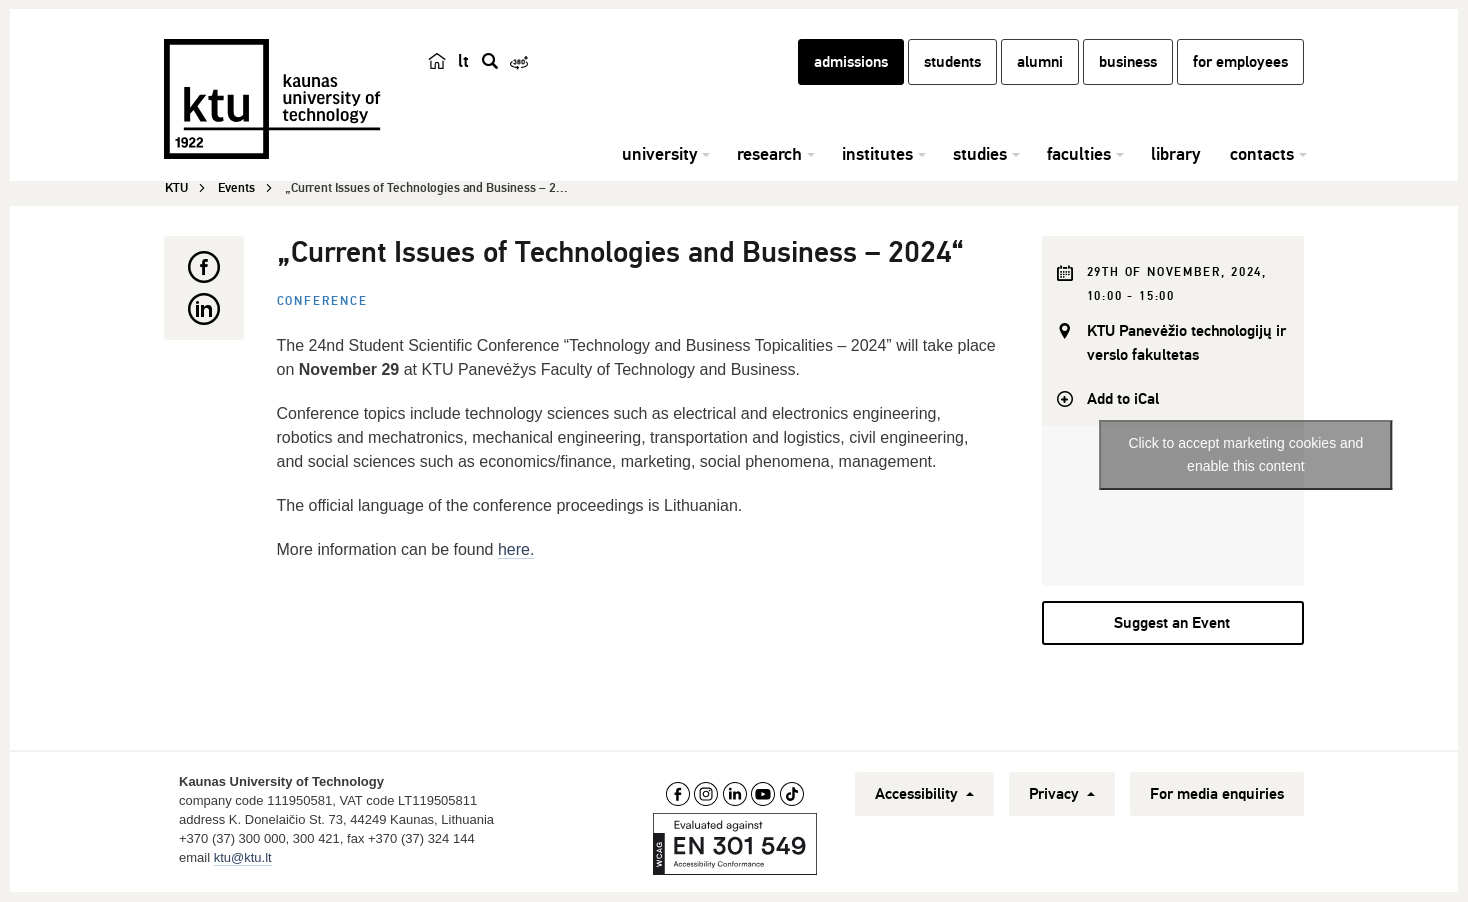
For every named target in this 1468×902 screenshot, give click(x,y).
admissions (851, 63)
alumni (1040, 63)
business (1128, 63)
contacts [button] (1262, 155)
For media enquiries (1217, 794)
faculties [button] (1079, 155)
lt (463, 62)
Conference (322, 301)
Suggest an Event (1172, 623)
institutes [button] (877, 155)
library (1175, 155)
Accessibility (924, 794)
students (952, 63)
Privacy (1062, 794)
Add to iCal (1123, 399)
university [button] (659, 155)
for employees (1240, 63)
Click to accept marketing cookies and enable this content (1245, 455)
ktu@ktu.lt (243, 857)
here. (516, 549)
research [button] (769, 155)
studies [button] (980, 155)
